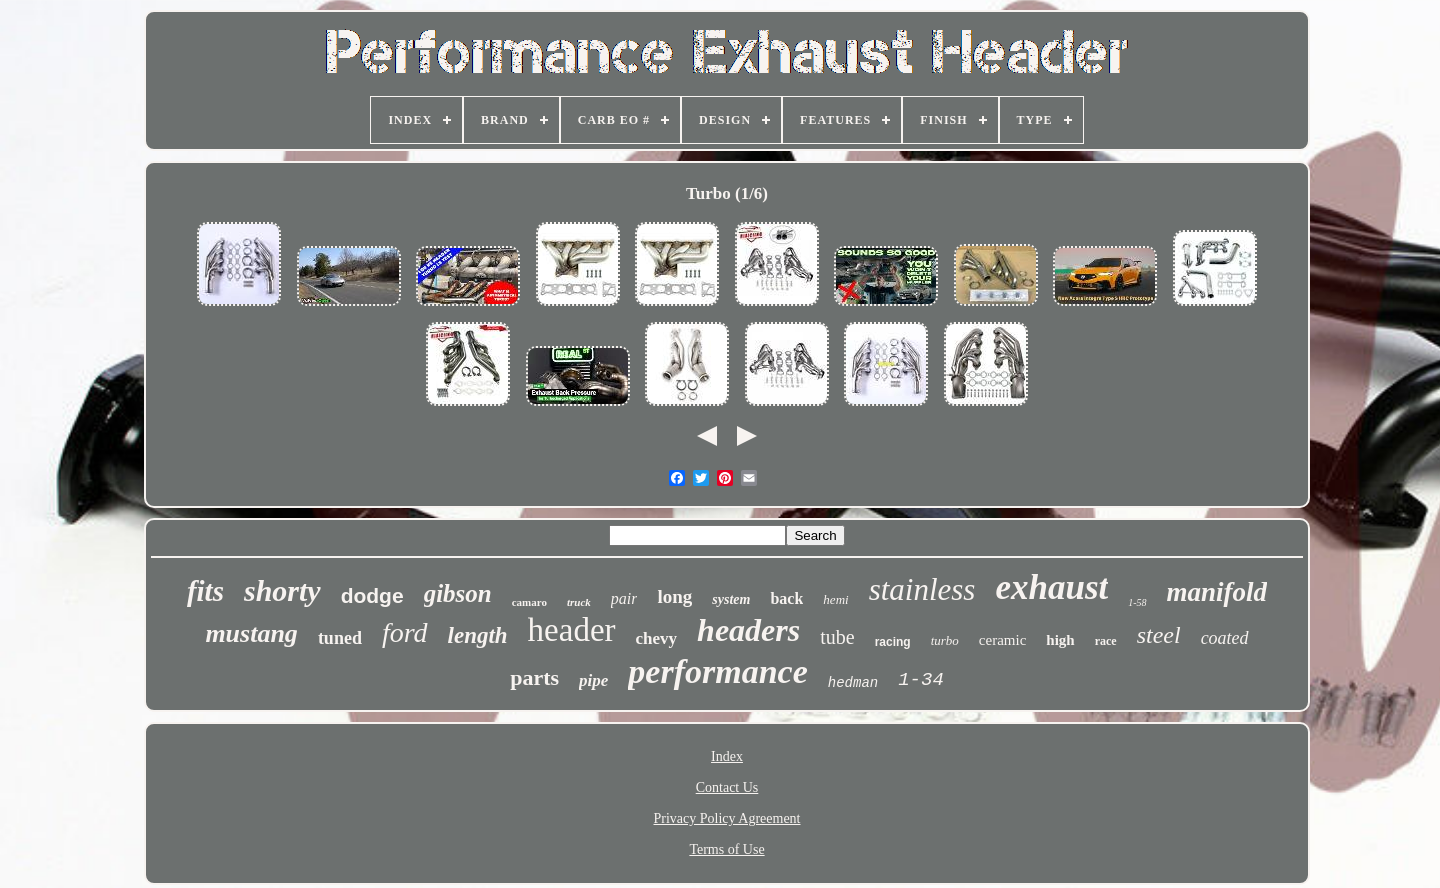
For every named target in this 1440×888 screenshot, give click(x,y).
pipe (593, 680)
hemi (835, 599)
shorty (282, 590)
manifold (1217, 592)
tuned (340, 638)
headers (748, 630)
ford (405, 632)
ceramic (1002, 640)
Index (727, 756)
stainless (922, 589)
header (572, 630)
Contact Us (727, 787)
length (478, 635)
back (786, 598)
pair (624, 598)
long (674, 596)
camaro (529, 602)
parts (534, 677)
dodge (372, 595)
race (1106, 641)
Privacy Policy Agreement (727, 818)
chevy (657, 638)
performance (717, 671)
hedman (853, 683)
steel (1159, 635)
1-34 (921, 680)
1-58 (1137, 602)
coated (1225, 638)
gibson (458, 593)
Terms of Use (726, 849)
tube (837, 637)
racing (893, 642)
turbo (945, 640)
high (1060, 640)
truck (579, 602)
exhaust (1051, 587)
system (731, 599)
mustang (251, 633)
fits (205, 591)
